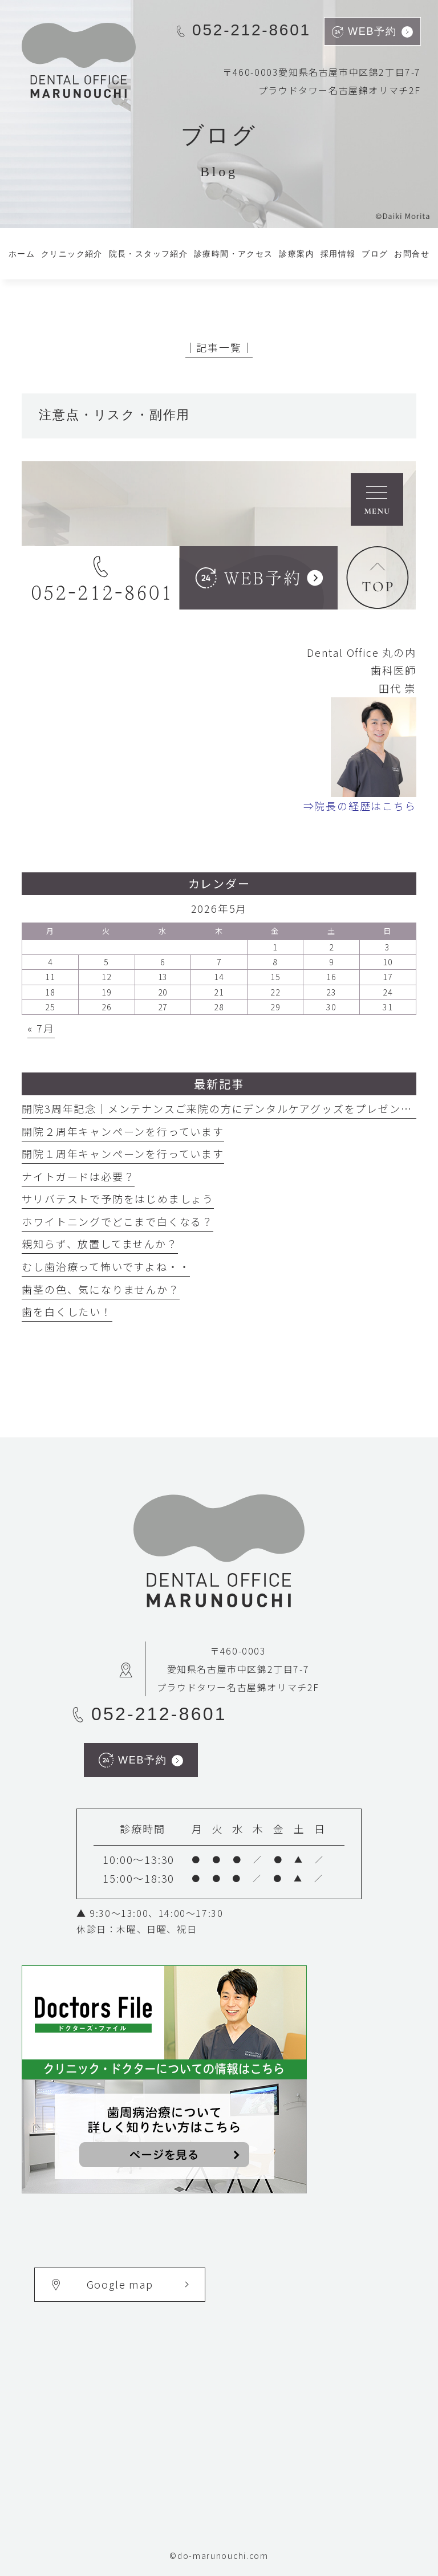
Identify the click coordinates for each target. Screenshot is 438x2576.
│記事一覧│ (219, 347)
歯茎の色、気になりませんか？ (100, 1289)
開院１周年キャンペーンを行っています (123, 1153)
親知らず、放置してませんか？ (99, 1243)
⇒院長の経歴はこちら (359, 805)
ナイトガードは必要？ (78, 1176)
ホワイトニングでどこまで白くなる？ (117, 1221)
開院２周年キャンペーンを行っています (123, 1131)
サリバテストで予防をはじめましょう (118, 1198)
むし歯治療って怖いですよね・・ (106, 1266)
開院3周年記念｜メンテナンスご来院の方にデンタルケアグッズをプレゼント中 (222, 1108)
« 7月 (40, 1028)
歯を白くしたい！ (67, 1311)
